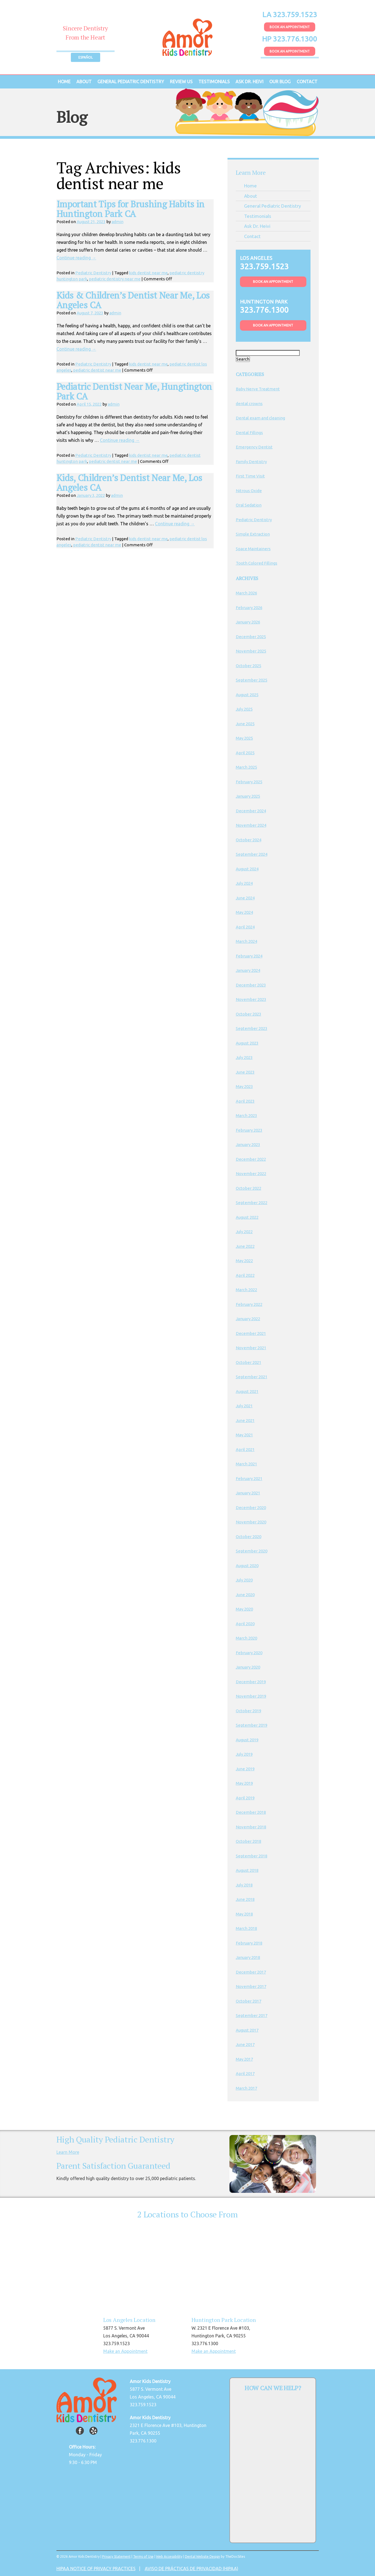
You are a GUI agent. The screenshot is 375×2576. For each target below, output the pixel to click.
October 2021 (248, 1362)
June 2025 (245, 723)
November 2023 (251, 999)
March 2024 (246, 941)
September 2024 (251, 854)
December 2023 (251, 985)
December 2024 (251, 810)
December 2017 (251, 1972)
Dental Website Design (202, 2556)
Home (64, 81)
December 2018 (251, 1812)
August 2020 (247, 1565)
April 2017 (245, 2073)
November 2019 (251, 1696)
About (84, 81)
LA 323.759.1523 (289, 15)
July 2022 (244, 1231)
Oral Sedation (249, 505)
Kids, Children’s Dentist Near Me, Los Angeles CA (129, 482)
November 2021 (251, 1347)
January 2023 (248, 1144)
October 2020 (248, 1536)
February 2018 (249, 1943)
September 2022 (251, 1202)
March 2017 (246, 2088)
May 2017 (244, 2059)
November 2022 (251, 1173)
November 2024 (251, 825)
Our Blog (280, 81)
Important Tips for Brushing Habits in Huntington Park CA (130, 209)
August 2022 (247, 1217)
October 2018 (248, 1841)
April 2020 (245, 1623)
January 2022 (248, 1318)
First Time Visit (250, 476)
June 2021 (245, 1420)
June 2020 (245, 1594)
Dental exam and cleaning (260, 418)
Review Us (181, 81)
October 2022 (248, 1188)
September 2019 (251, 1725)
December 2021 (251, 1333)
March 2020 (246, 1638)
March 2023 (246, 1115)
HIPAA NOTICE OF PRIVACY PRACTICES (96, 2568)
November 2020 (251, 1522)
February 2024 (249, 956)
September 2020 (251, 1551)
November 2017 (251, 1986)
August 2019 (247, 1739)
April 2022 (245, 1275)
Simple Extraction (253, 534)
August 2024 (247, 869)
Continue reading (76, 257)
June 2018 (245, 1899)
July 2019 (244, 1754)
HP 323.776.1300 (289, 39)
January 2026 (248, 622)
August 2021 (247, 1391)
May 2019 (244, 1783)
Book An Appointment (290, 27)
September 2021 (251, 1376)
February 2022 (249, 1304)
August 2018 (247, 1870)
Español (85, 57)
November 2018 (251, 1827)
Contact (307, 81)
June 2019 (245, 1768)
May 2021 (244, 1434)
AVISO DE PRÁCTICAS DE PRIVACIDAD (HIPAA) (191, 2568)
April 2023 (245, 1101)
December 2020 (251, 1507)
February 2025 (249, 781)
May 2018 (244, 1914)
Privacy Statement (116, 2556)
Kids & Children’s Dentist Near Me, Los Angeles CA (133, 300)
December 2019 (251, 1681)
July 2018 (244, 1885)
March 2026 (246, 593)
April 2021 (245, 1449)
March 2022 (246, 1289)
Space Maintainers (253, 548)
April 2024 (245, 927)
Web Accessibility (169, 2556)
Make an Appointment (125, 2351)
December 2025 (251, 636)
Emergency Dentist (254, 447)
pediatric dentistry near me (115, 278)
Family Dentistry (251, 461)
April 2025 (245, 752)
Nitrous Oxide (249, 490)
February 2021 (249, 1478)
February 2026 (249, 607)
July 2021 (244, 1405)
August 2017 (247, 2030)
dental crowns (249, 403)
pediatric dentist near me (97, 370)
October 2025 (248, 665)
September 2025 (251, 680)
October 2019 (248, 1710)
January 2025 (248, 796)
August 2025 (247, 694)
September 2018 (251, 1856)
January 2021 (248, 1493)
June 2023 (245, 1072)
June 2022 (245, 1246)
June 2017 (245, 2044)
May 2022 (244, 1260)
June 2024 (245, 898)
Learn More (67, 2152)
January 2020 (248, 1667)
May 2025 (244, 738)
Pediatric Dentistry (93, 272)
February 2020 (249, 1652)
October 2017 (248, 2001)
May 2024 (244, 912)
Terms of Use (143, 2556)
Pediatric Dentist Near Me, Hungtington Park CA (134, 391)
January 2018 (248, 1957)
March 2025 (246, 767)
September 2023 (251, 1028)
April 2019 (245, 1797)
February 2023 (249, 1130)
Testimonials (214, 81)
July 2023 (244, 1057)
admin (117, 221)
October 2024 (248, 839)
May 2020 (244, 1609)
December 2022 (251, 1159)
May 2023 (244, 1086)
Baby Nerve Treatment (258, 389)
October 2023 (248, 1014)
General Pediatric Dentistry (130, 81)
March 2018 (246, 1928)
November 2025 (251, 651)
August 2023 (247, 1043)
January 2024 (248, 970)
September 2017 (251, 2015)
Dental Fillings (249, 432)
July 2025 (244, 709)
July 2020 (244, 1580)
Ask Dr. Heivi (249, 81)
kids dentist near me (148, 272)
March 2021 (246, 1463)
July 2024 (244, 883)
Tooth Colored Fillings (256, 563)
